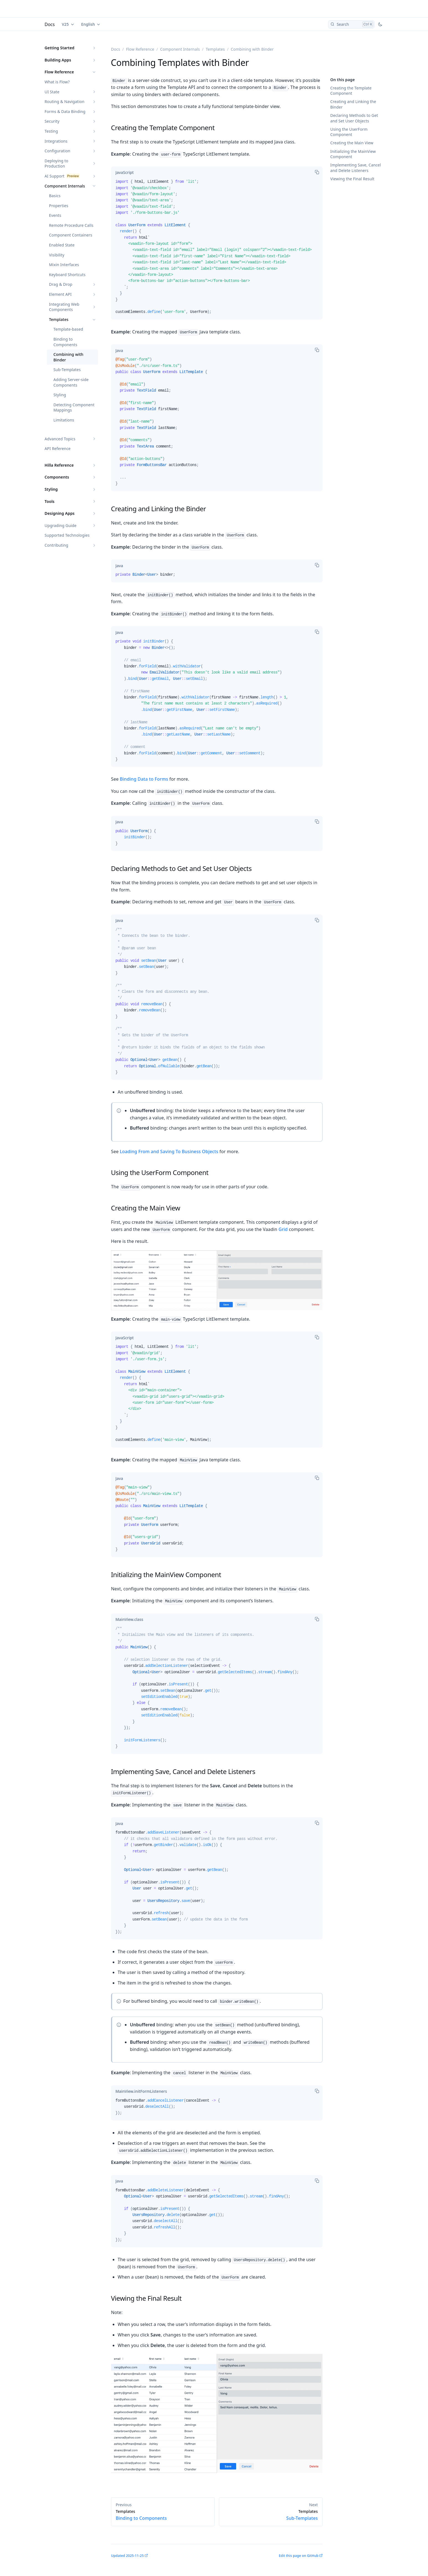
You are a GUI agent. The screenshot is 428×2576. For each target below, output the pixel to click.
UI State (52, 91)
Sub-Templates (67, 369)
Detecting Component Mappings (73, 407)
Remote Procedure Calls (71, 225)
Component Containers (70, 235)
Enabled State (61, 245)
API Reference (58, 448)
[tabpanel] (217, 249)
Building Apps (58, 60)
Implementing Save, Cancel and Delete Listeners (355, 167)
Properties (58, 205)
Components (57, 477)
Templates (58, 319)
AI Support (55, 176)
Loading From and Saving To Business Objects (169, 1151)
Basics (55, 195)
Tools (50, 501)
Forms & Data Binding (65, 111)
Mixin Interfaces (64, 264)
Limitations (63, 420)
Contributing (56, 545)
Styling (59, 394)
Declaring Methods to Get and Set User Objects (354, 118)
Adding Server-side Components (71, 382)
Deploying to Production (56, 163)
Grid (283, 1229)
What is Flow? (57, 81)
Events (55, 215)
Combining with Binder (68, 357)
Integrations (56, 141)
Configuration (57, 150)
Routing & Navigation (64, 101)
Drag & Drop (60, 284)
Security (52, 121)
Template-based (68, 329)
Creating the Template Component (351, 90)
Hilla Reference (59, 465)
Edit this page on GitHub (298, 2555)
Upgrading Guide (60, 525)
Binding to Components (65, 341)
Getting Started (59, 47)
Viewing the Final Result (352, 178)
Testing (51, 131)
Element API (60, 294)
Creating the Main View (351, 142)
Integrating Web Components (64, 307)
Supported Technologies (67, 535)
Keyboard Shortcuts (67, 274)
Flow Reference (59, 71)
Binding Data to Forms (144, 779)
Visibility (57, 255)
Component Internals (65, 186)
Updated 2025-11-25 (127, 2555)
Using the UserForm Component (349, 132)
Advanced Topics (60, 438)
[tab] (124, 172)
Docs (50, 24)
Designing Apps (59, 513)
